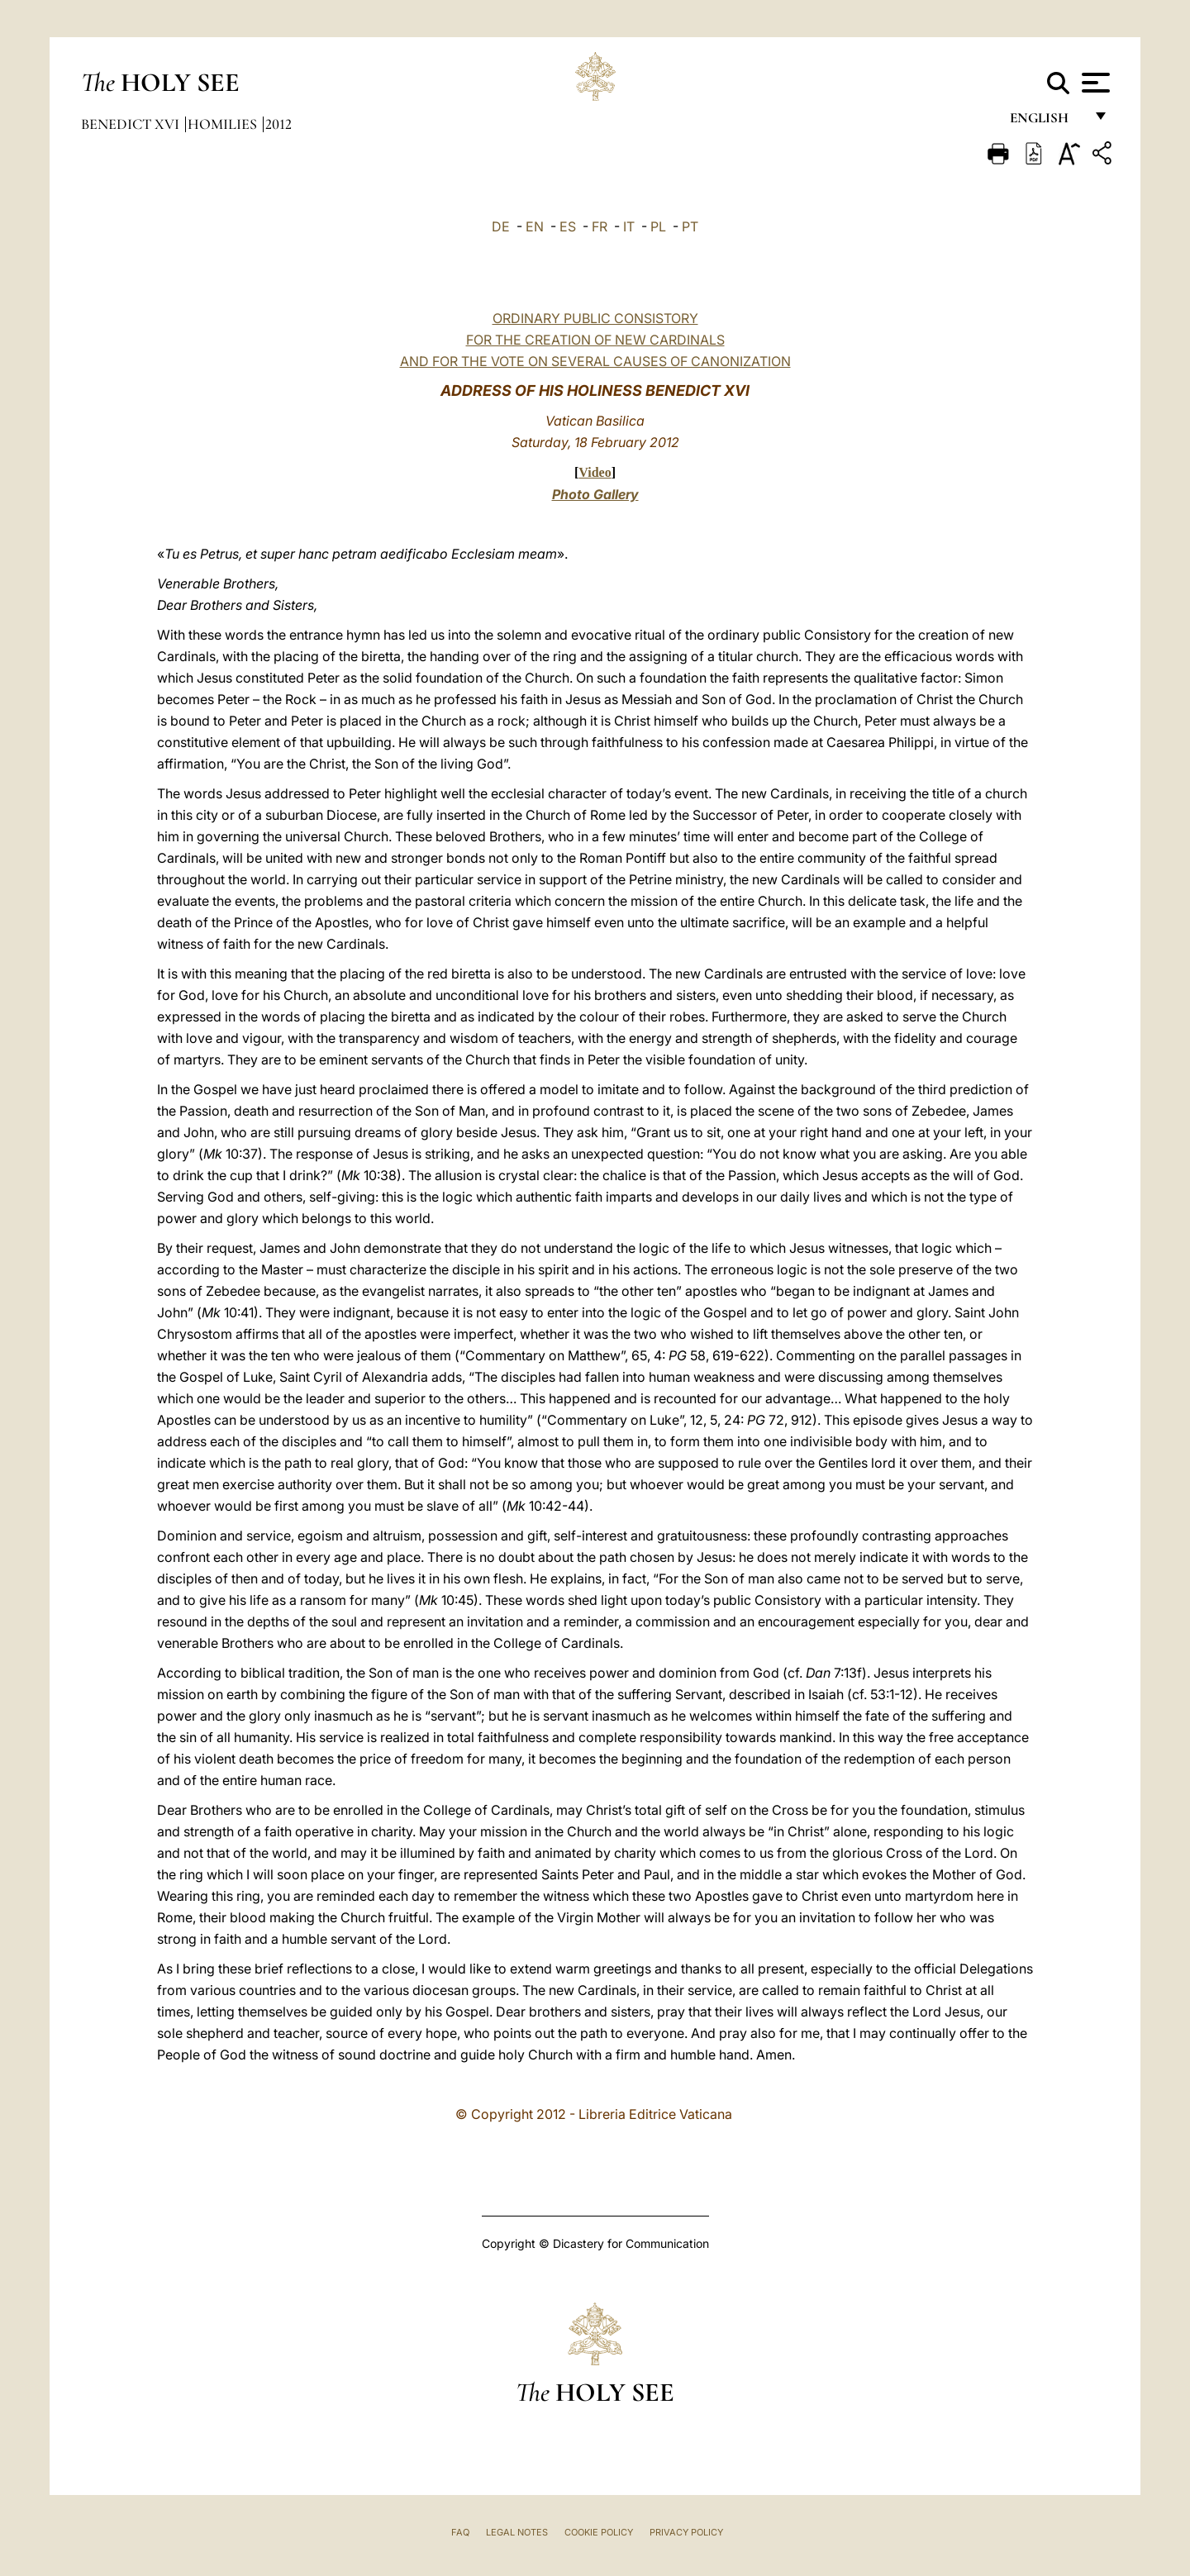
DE (501, 226)
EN (535, 226)
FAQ (460, 2532)
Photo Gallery (595, 494)
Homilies (224, 124)
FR (599, 226)
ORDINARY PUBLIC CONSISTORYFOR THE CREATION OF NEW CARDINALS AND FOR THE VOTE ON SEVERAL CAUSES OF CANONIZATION (595, 339)
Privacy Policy (686, 2532)
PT (690, 226)
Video (594, 472)
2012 (278, 124)
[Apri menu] (1094, 83)
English (1046, 122)
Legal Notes (517, 2532)
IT (629, 226)
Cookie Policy (598, 2532)
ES (567, 226)
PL (658, 226)
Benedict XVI (132, 124)
